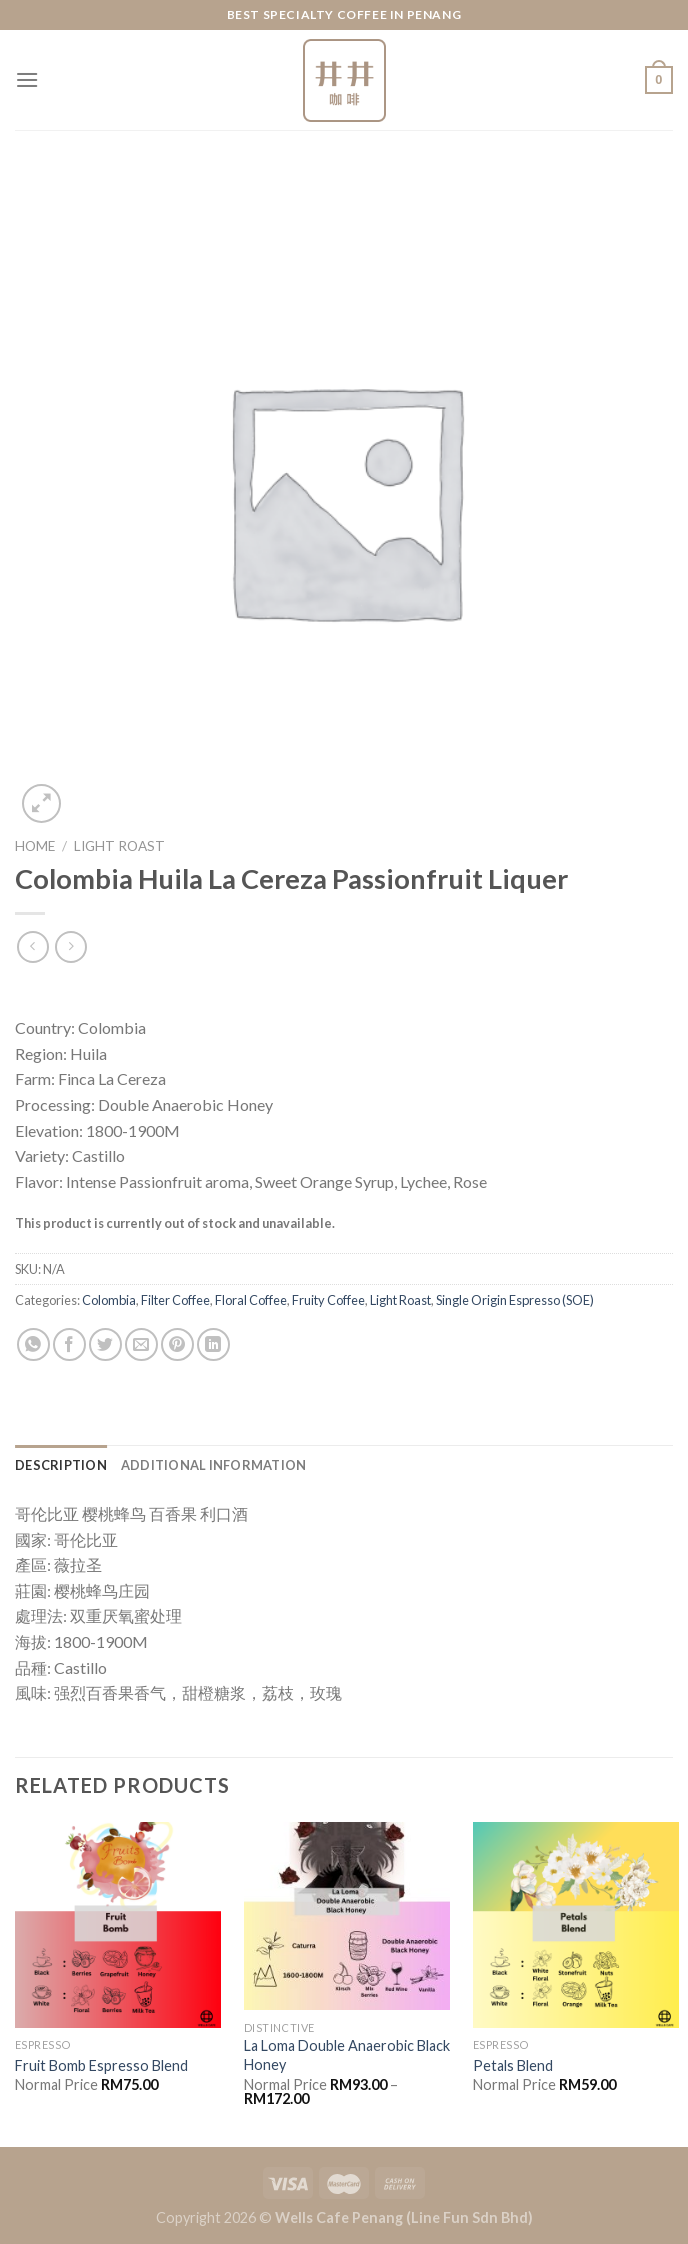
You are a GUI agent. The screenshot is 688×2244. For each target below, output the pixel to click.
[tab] (61, 1465)
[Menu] (27, 79)
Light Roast (119, 846)
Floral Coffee (251, 1300)
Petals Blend (513, 2065)
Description (61, 1465)
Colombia (109, 1300)
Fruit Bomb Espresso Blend (101, 2065)
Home (35, 846)
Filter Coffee (175, 1300)
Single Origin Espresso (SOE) (515, 1300)
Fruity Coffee (328, 1300)
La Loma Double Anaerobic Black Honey (347, 2055)
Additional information (214, 1465)
